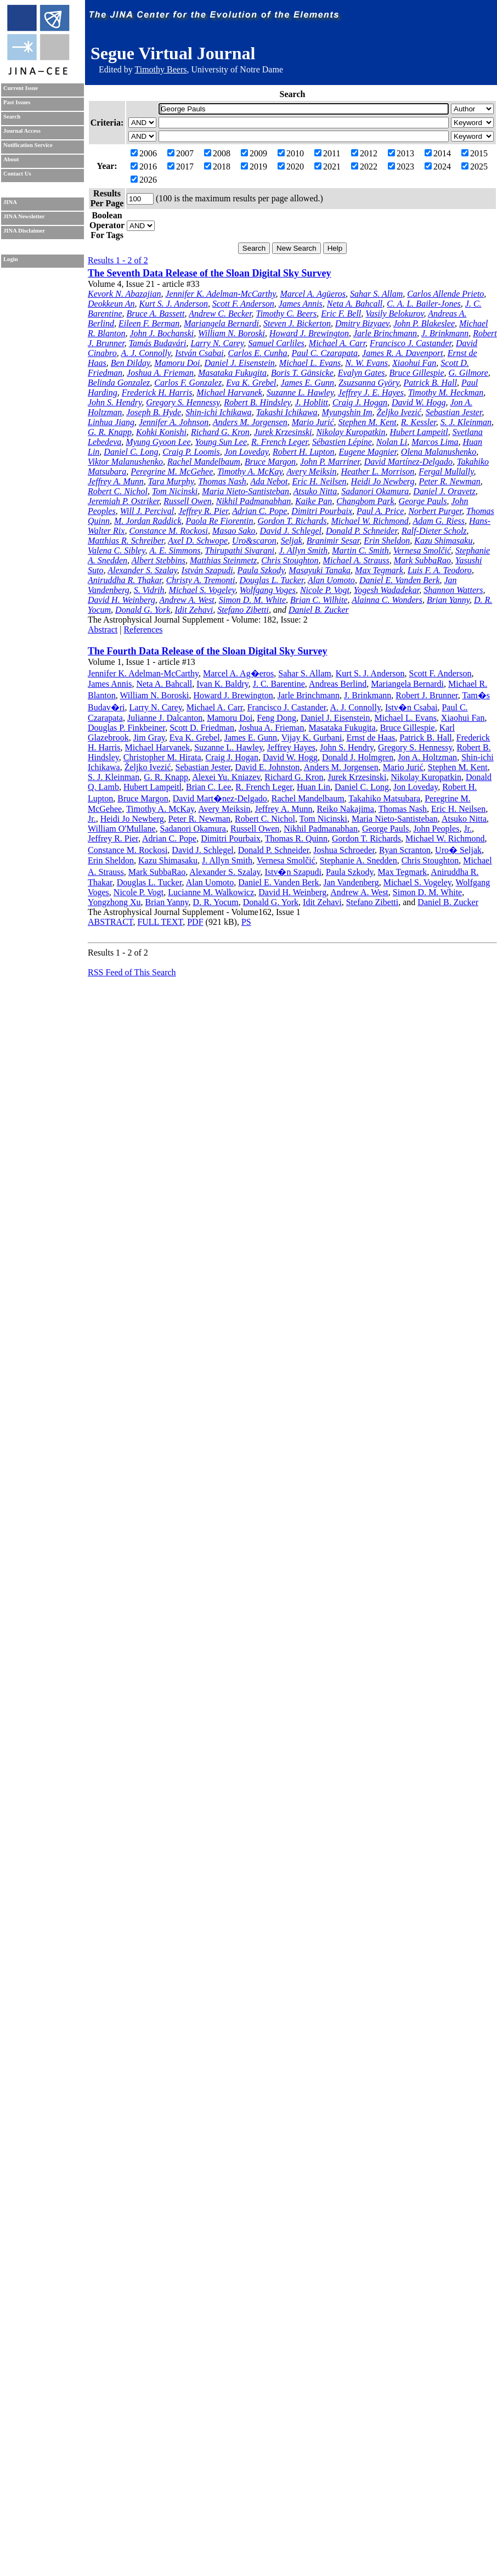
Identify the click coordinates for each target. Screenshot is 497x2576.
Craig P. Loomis (190, 451)
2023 (401, 166)
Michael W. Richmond (370, 521)
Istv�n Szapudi (292, 872)
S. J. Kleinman (466, 422)
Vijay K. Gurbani (311, 737)
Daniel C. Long (131, 451)
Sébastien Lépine (342, 442)
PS (246, 922)
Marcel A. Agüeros (313, 293)
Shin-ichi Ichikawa (218, 412)
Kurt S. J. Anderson (173, 303)
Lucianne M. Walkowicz (211, 892)
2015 (474, 153)
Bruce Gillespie (416, 372)
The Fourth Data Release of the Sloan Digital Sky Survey (207, 651)
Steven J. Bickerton (297, 323)
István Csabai (199, 353)
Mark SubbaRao (422, 560)
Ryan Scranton (405, 850)
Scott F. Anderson (243, 303)
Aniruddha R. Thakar (125, 580)
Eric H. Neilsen (319, 481)
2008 (217, 153)
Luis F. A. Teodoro (440, 570)
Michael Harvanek (229, 392)
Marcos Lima (434, 442)
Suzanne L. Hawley (300, 392)
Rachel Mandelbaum (203, 461)
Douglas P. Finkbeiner (126, 727)
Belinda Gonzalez (119, 382)
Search (11, 117)
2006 (144, 153)
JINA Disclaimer (24, 231)
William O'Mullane (122, 828)
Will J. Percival (147, 511)
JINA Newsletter (23, 216)
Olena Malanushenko (438, 451)
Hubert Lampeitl (419, 432)
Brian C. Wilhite (318, 600)
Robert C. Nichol (118, 491)
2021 (327, 166)
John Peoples (436, 828)
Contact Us (17, 174)
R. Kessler (418, 422)
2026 (144, 179)
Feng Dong (276, 717)
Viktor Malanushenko (125, 461)
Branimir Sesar (333, 540)
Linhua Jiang (111, 422)
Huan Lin (313, 787)
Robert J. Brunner (427, 695)
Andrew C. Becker (220, 313)
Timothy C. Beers (286, 313)
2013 (401, 153)
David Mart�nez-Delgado (220, 798)
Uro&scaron (254, 540)
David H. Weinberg (121, 600)
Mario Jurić (313, 422)
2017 (180, 166)
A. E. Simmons (174, 550)
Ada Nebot (268, 481)
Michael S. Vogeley (202, 590)
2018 (217, 166)
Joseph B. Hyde (153, 412)
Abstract (102, 629)
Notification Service (28, 145)
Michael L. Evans (310, 363)
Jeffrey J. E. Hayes (371, 392)
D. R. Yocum (216, 902)
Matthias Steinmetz (223, 560)
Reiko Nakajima (345, 809)
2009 (254, 153)
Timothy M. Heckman (445, 392)
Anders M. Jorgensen (250, 422)
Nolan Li (391, 442)
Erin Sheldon (387, 540)
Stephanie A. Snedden (358, 860)
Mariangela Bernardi (221, 323)
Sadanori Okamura (375, 491)
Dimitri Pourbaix (321, 511)
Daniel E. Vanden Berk (399, 580)
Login (10, 259)
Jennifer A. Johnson (173, 422)
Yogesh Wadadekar (386, 590)
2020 (291, 166)
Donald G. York (142, 609)
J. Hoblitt (311, 402)
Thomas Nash (222, 481)
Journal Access (22, 131)
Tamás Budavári (158, 343)
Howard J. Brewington (309, 333)
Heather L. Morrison (377, 471)
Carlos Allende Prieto (445, 293)
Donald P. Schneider (361, 530)
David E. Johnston (267, 767)
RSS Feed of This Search (132, 972)
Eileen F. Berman (148, 323)
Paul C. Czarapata (325, 353)
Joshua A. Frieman (160, 372)
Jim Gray (149, 737)
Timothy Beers (160, 69)
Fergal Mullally (446, 471)
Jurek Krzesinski (283, 432)
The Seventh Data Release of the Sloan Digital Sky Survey (209, 273)
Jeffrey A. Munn (116, 481)
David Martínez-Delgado (408, 461)
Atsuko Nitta (315, 491)
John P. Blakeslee (424, 323)
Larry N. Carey (217, 343)
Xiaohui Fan (414, 363)
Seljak (291, 540)
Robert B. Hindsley (257, 402)
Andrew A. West (187, 600)
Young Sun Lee (221, 442)
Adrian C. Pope (259, 511)
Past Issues (16, 102)
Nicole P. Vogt (324, 590)
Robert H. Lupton (303, 451)
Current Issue (20, 88)
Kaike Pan (313, 501)
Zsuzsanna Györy (368, 382)
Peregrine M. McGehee (172, 471)
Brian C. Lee (208, 787)
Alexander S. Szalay (142, 570)
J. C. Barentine (279, 683)
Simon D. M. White (252, 600)
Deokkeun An (111, 303)
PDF (195, 922)
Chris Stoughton (289, 560)
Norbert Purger (435, 511)
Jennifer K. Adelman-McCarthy (220, 293)
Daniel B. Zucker (319, 609)
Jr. (92, 818)
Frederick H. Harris (157, 392)
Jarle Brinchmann (385, 333)
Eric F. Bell (341, 313)
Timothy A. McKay (249, 471)
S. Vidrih (149, 590)
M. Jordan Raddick (147, 521)
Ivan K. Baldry (222, 683)
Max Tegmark (379, 570)
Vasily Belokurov (394, 313)
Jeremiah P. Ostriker (123, 501)
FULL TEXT (160, 922)
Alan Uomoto (331, 580)
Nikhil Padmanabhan (253, 501)
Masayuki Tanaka (320, 570)
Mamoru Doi (177, 363)
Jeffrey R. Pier (203, 511)
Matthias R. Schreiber (126, 540)
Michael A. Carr (337, 343)
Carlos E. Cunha (257, 353)
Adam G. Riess (439, 521)
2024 (438, 166)
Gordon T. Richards (291, 521)
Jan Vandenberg (351, 882)
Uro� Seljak (458, 850)
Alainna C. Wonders (387, 600)
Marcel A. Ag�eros (238, 673)
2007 (180, 153)
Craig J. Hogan (359, 402)
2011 (327, 153)
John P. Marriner (330, 461)
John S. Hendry (115, 402)
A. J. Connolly (146, 353)
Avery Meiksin (311, 471)
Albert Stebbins (158, 560)
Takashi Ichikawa (287, 412)
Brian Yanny (448, 600)
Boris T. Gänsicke (302, 372)
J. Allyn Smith (303, 550)
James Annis (301, 303)
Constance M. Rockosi (168, 530)
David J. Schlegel (290, 530)
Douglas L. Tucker (271, 580)
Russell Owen (187, 501)
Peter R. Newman (449, 481)
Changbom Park (365, 501)
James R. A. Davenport (402, 353)
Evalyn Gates (361, 372)
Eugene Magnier (368, 451)
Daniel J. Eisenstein (239, 363)
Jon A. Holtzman (427, 757)
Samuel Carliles (276, 343)
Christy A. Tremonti (200, 580)
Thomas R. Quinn (296, 838)
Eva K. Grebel (251, 382)
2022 (364, 166)
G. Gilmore (468, 372)
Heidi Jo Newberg (383, 481)
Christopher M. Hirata (162, 757)
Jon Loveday (246, 451)
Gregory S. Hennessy (182, 402)
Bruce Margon (270, 461)
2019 (254, 166)
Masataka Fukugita (232, 372)
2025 (474, 166)
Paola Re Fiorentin (219, 521)
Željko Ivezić (398, 412)
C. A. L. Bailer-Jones (423, 303)
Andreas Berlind (337, 683)
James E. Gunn (307, 382)
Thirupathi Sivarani (239, 550)
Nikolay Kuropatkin (350, 432)
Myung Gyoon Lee (158, 442)
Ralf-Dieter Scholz (434, 530)
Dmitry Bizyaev (362, 323)
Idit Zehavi (193, 609)
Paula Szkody (261, 570)
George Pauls (423, 501)
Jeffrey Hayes (291, 747)
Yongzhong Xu (114, 902)
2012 (364, 153)
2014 (438, 153)
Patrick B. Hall (430, 382)
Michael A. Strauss (356, 560)
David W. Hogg (419, 402)
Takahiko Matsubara (384, 798)
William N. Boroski (231, 333)
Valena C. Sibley (116, 550)
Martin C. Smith (360, 550)
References (142, 629)
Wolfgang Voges (268, 590)
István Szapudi (207, 570)
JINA (10, 202)
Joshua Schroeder (344, 850)
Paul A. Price (380, 511)
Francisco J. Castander (410, 343)
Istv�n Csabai (411, 707)
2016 (144, 166)
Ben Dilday (130, 363)
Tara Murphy (171, 481)
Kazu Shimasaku (443, 540)
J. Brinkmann (444, 333)
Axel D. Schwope (198, 540)
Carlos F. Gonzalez (188, 382)
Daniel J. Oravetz (444, 491)
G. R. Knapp (110, 432)
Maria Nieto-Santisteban (245, 491)
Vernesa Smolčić (422, 550)
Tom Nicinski (174, 491)
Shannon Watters (453, 590)
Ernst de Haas (370, 737)
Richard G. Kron (220, 432)
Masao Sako (234, 530)
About (11, 159)
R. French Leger (279, 442)
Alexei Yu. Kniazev (226, 777)
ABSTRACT (110, 922)
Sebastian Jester (454, 412)
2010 (291, 153)
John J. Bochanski (161, 333)
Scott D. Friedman (202, 727)
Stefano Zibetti (243, 609)
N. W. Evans (366, 363)
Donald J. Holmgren (357, 757)
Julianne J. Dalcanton (164, 717)
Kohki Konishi (161, 432)
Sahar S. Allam (376, 293)
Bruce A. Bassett (156, 313)
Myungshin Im (346, 412)
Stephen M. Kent (367, 422)
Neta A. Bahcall (354, 303)
